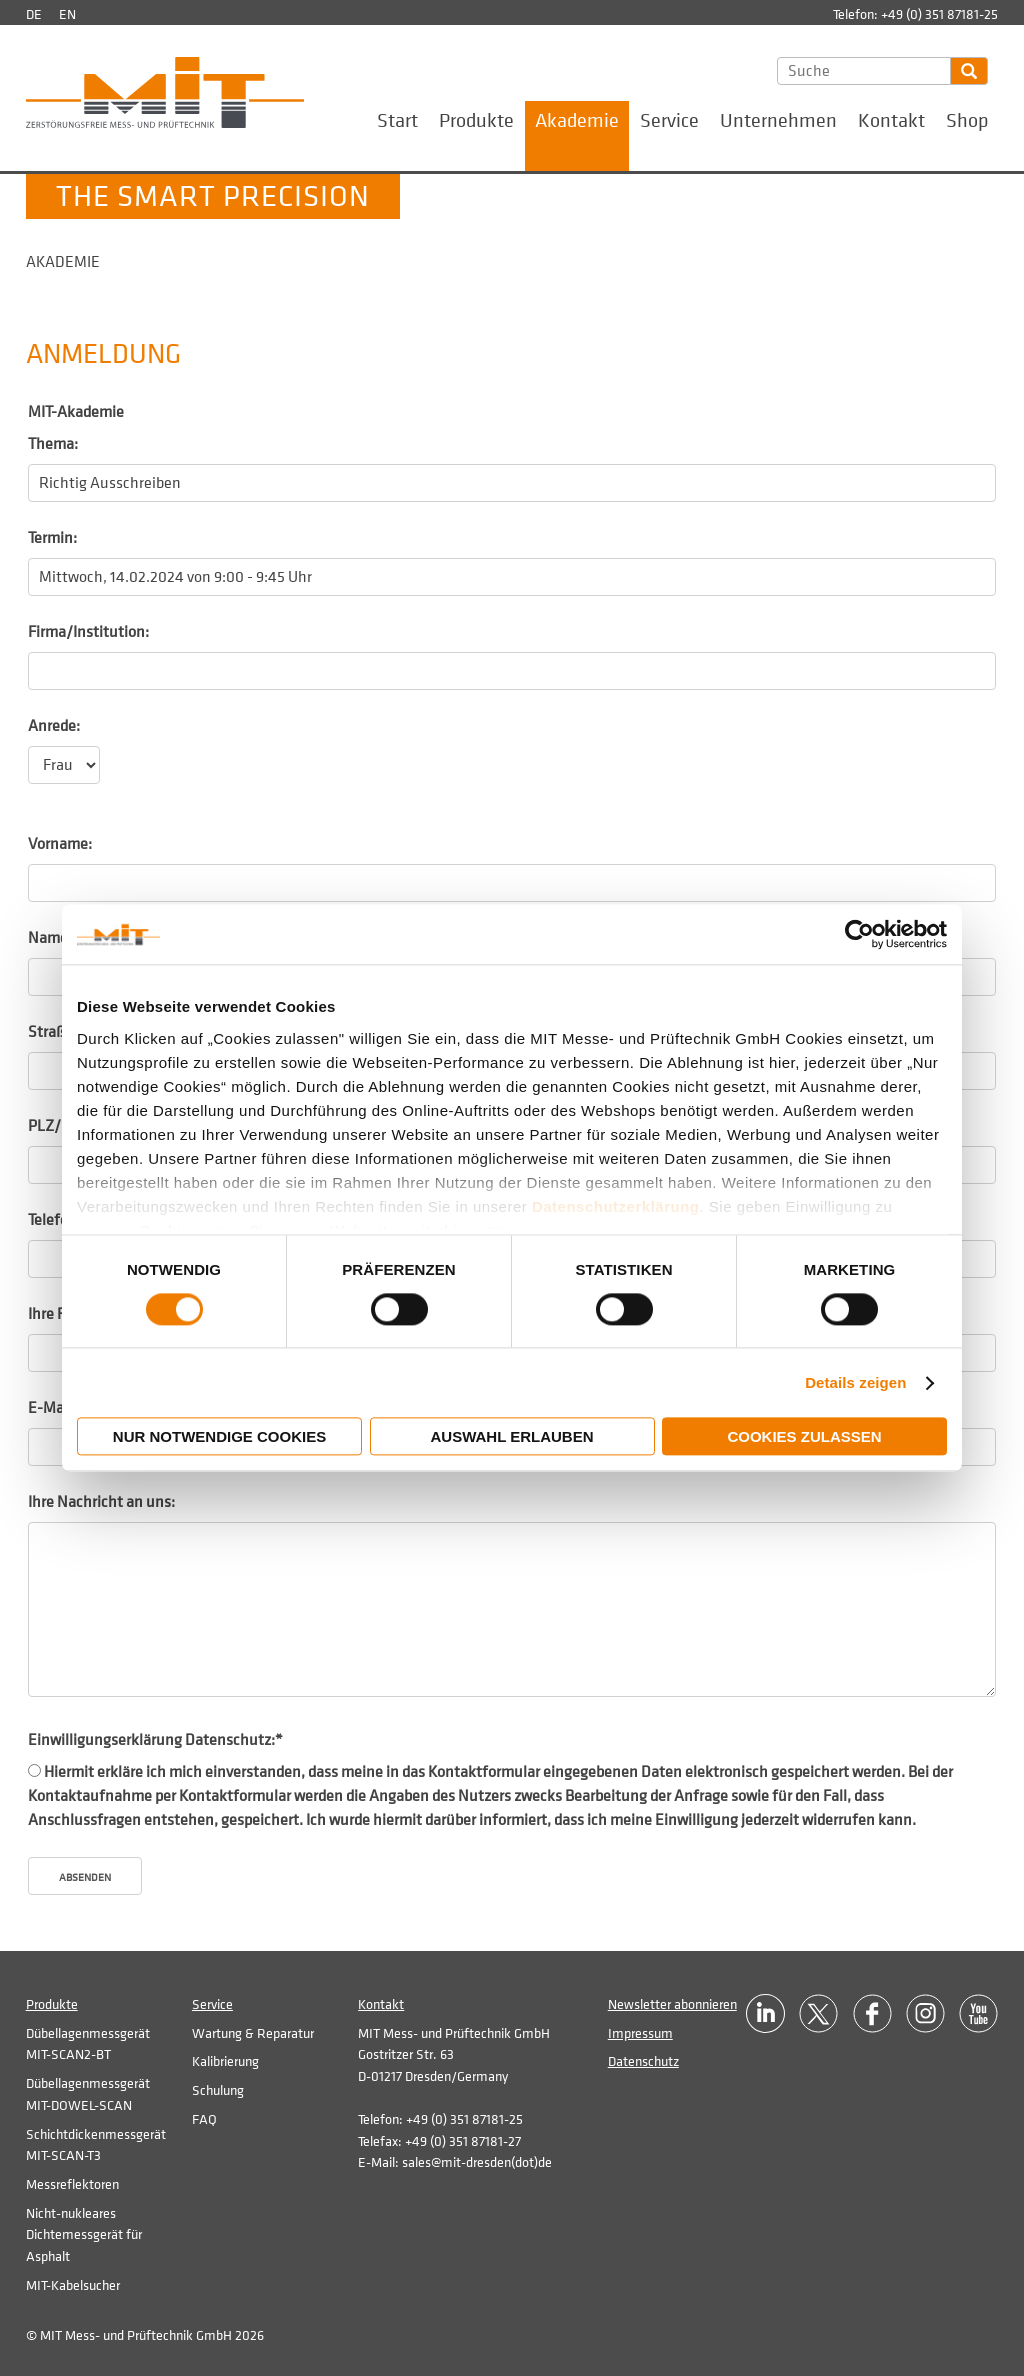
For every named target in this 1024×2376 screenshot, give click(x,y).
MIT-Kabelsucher (73, 2285)
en (67, 14)
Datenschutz (643, 2061)
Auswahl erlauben (511, 1437)
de (34, 14)
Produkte (476, 121)
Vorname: (60, 844)
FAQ (204, 2119)
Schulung (218, 2090)
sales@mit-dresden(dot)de (477, 2162)
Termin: (52, 538)
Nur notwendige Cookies (219, 1437)
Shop (967, 121)
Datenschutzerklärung (616, 1206)
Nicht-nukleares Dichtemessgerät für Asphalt (84, 2235)
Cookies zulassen (804, 1437)
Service (669, 121)
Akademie (577, 121)
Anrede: (54, 726)
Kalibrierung (225, 2061)
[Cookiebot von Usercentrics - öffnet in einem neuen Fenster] (859, 934)
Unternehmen (778, 121)
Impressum (640, 2033)
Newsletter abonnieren (672, 2004)
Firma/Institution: (88, 632)
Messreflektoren (72, 2184)
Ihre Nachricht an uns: (101, 1502)
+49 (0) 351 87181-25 (939, 14)
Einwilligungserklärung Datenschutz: (155, 1740)
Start (397, 121)
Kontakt (891, 121)
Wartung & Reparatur (253, 2033)
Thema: (53, 444)
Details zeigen (855, 1382)
